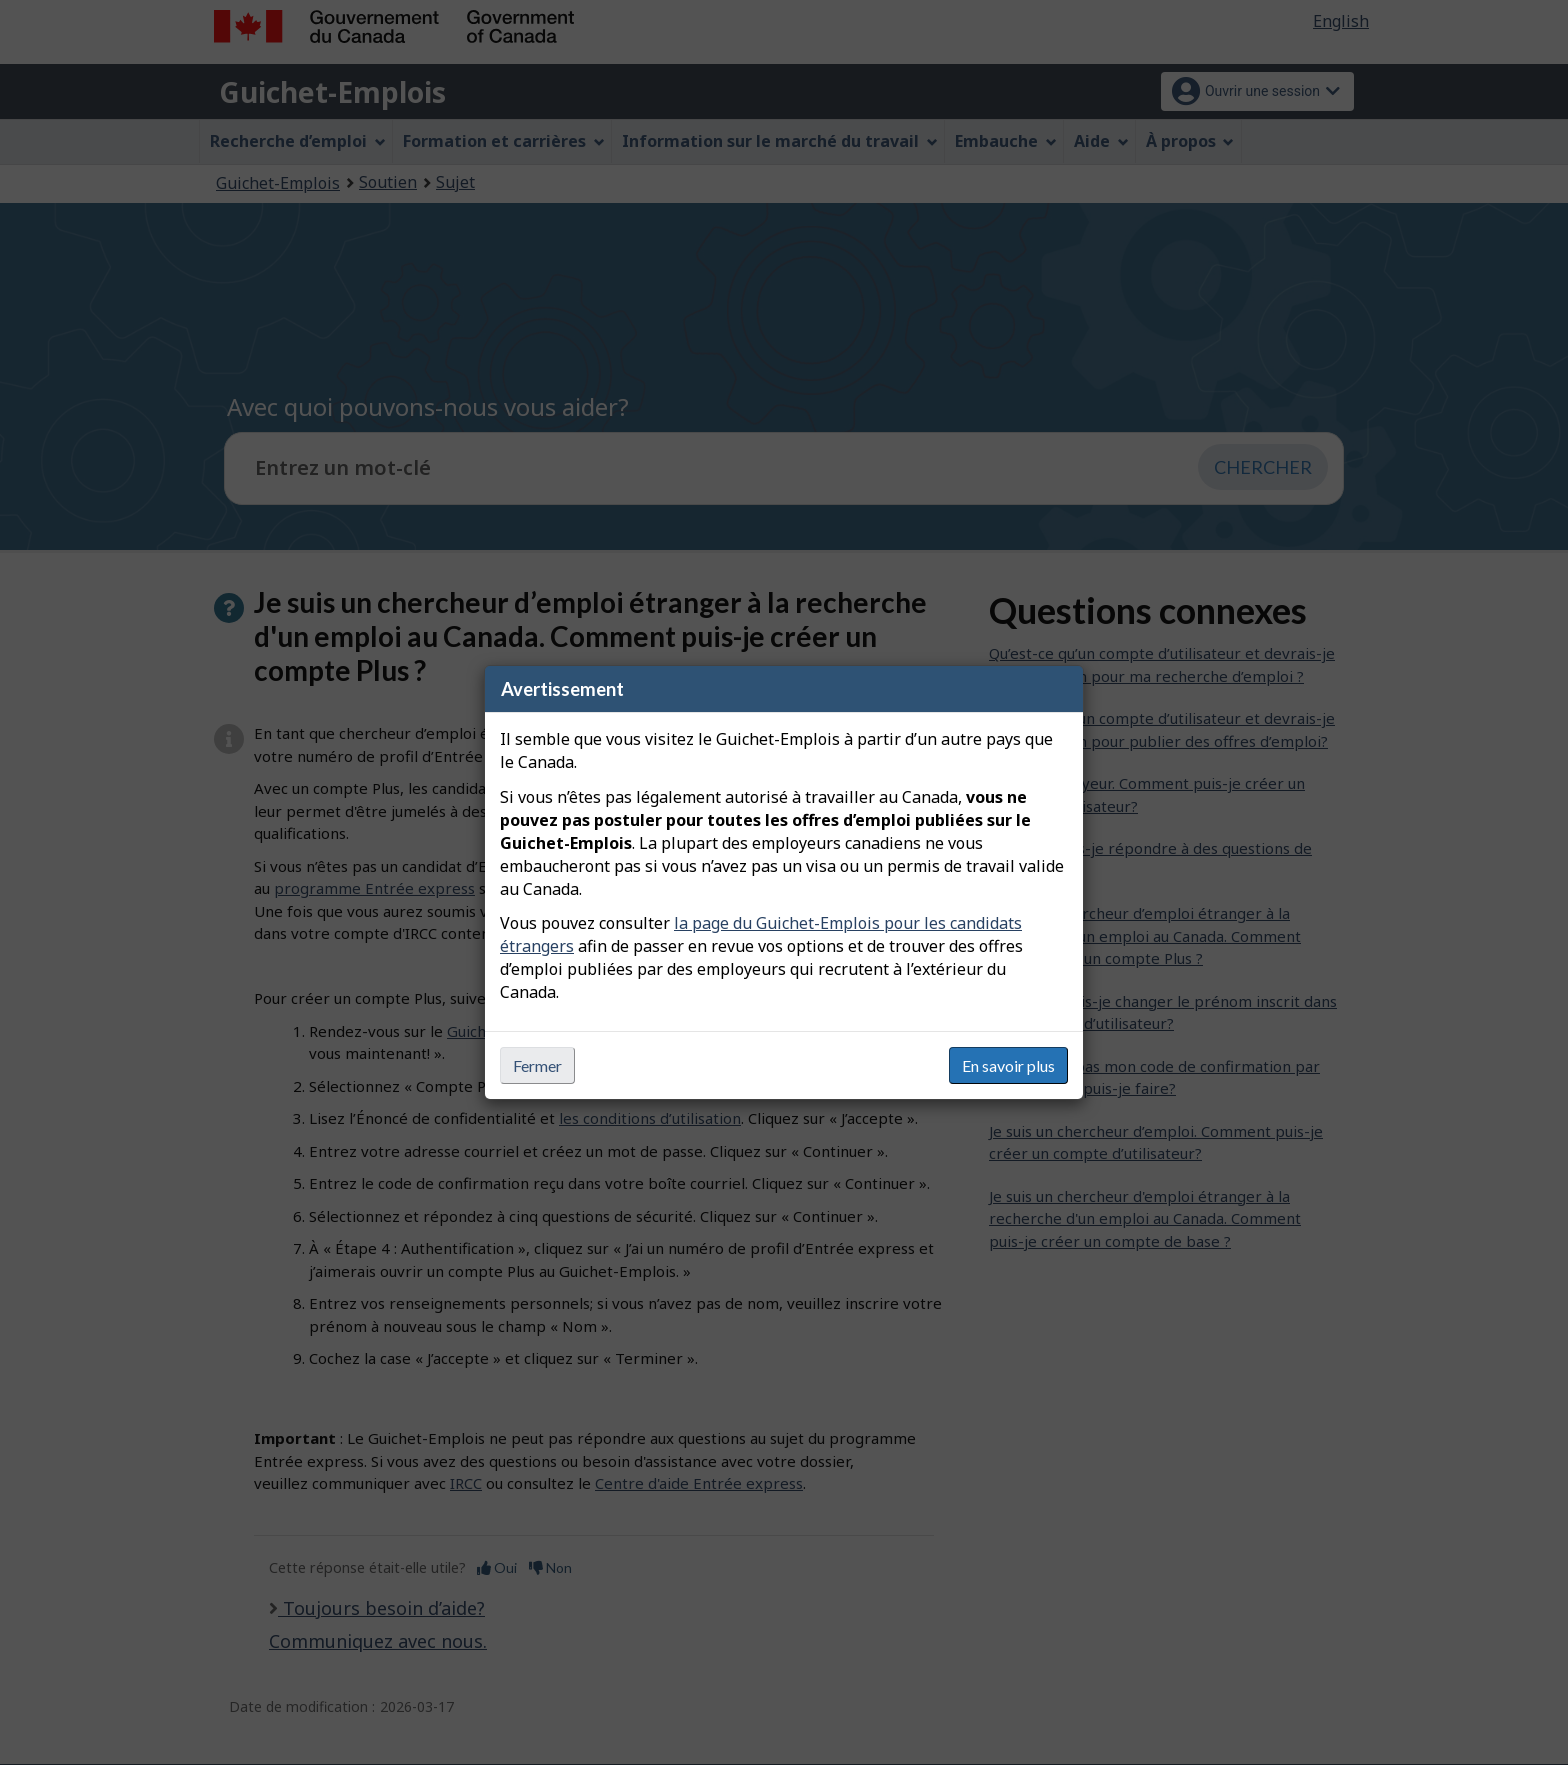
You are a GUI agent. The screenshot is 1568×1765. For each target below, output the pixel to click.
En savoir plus (1008, 1065)
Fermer (537, 1065)
